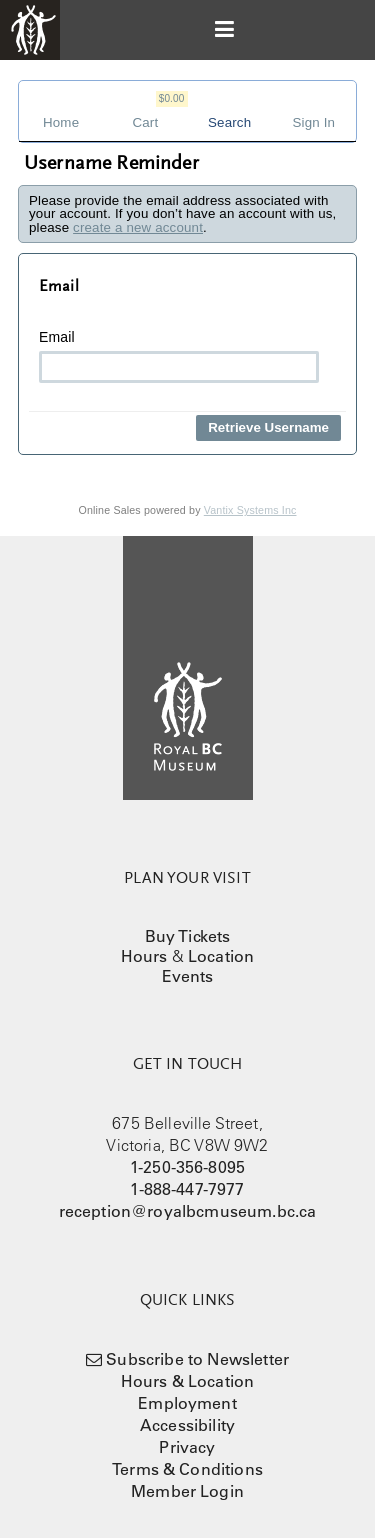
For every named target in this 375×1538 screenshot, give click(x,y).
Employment (187, 1403)
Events (188, 976)
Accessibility (187, 1425)
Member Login (187, 1491)
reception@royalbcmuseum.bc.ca (188, 1211)
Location (221, 956)
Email (179, 356)
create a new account (138, 227)
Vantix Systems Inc (250, 510)
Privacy (187, 1447)
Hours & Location (188, 1381)
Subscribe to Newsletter (197, 1359)
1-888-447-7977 (187, 1189)
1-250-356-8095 (187, 1167)
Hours (144, 956)
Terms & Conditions (187, 1469)
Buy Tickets (188, 936)
